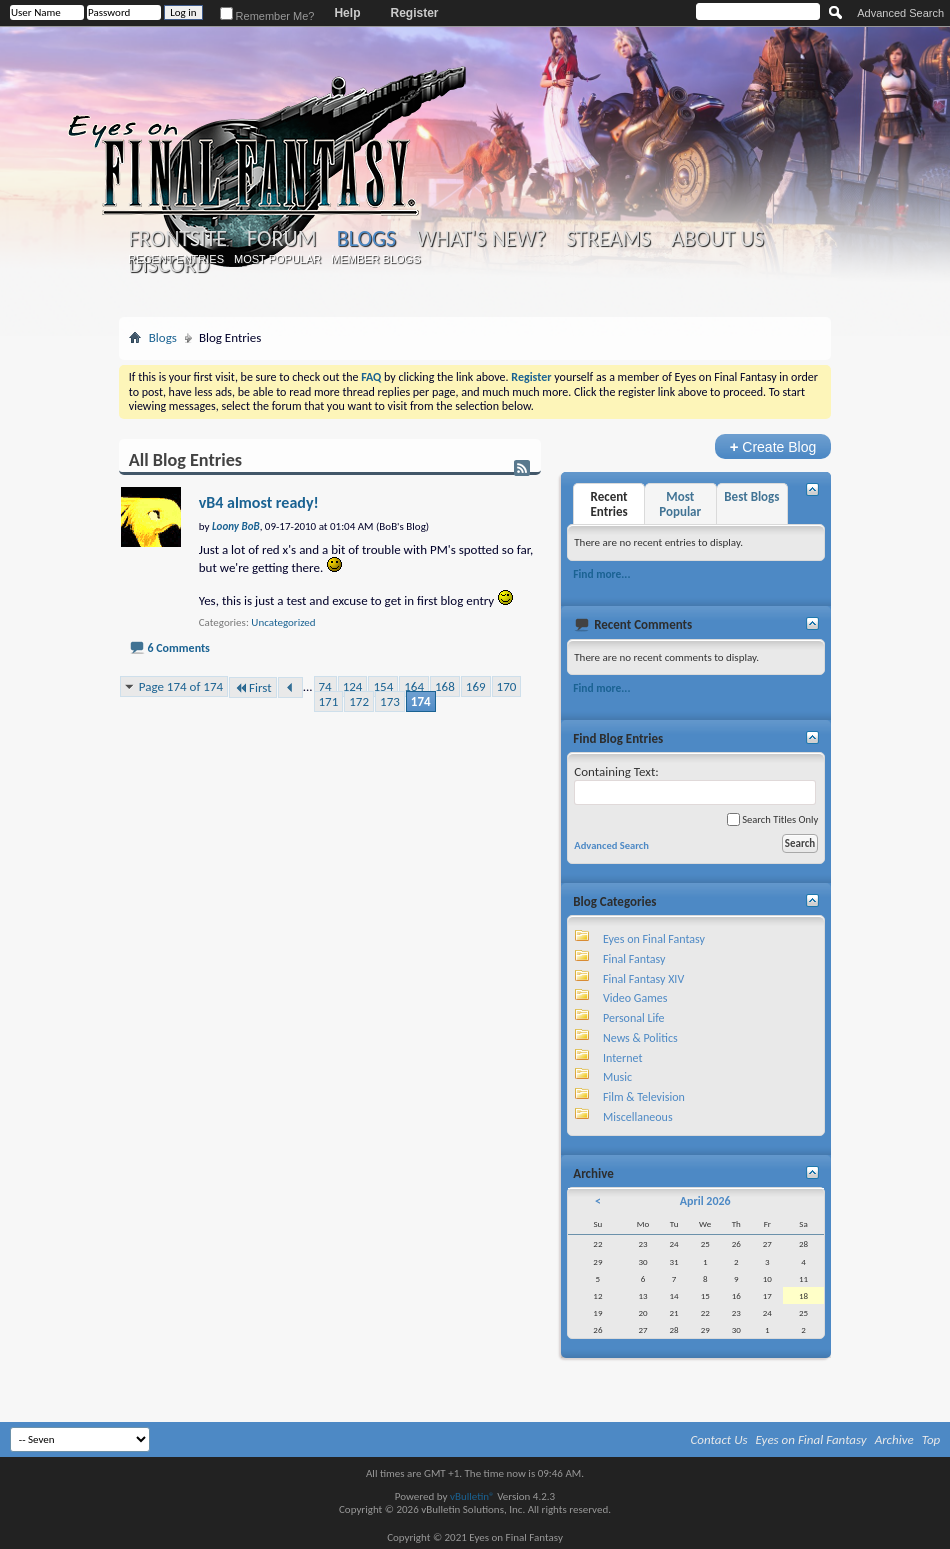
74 (325, 686)
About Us (717, 239)
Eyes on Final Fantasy (654, 939)
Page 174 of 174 (181, 686)
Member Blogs (375, 259)
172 (359, 701)
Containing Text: (695, 784)
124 (353, 686)
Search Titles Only (772, 819)
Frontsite (178, 239)
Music (617, 1077)
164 (414, 686)
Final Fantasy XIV (643, 979)
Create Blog (773, 446)
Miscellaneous (638, 1117)
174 (421, 701)
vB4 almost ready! (259, 502)
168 (445, 686)
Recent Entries (176, 259)
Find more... (601, 574)
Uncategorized (283, 622)
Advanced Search (900, 13)
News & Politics (640, 1038)
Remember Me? (267, 16)
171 (329, 701)
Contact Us (719, 1439)
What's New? (481, 239)
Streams (608, 239)
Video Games (635, 998)
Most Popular (277, 259)
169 (476, 686)
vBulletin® (472, 1496)
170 (507, 686)
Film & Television (644, 1097)
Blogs (366, 238)
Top (931, 1439)
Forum (281, 239)
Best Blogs (751, 496)
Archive (894, 1439)
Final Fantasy (634, 959)
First (253, 687)
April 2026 (705, 1201)
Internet (623, 1058)
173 (390, 701)
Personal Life (634, 1018)
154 (383, 686)
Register (414, 13)
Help (347, 13)
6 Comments (178, 648)
